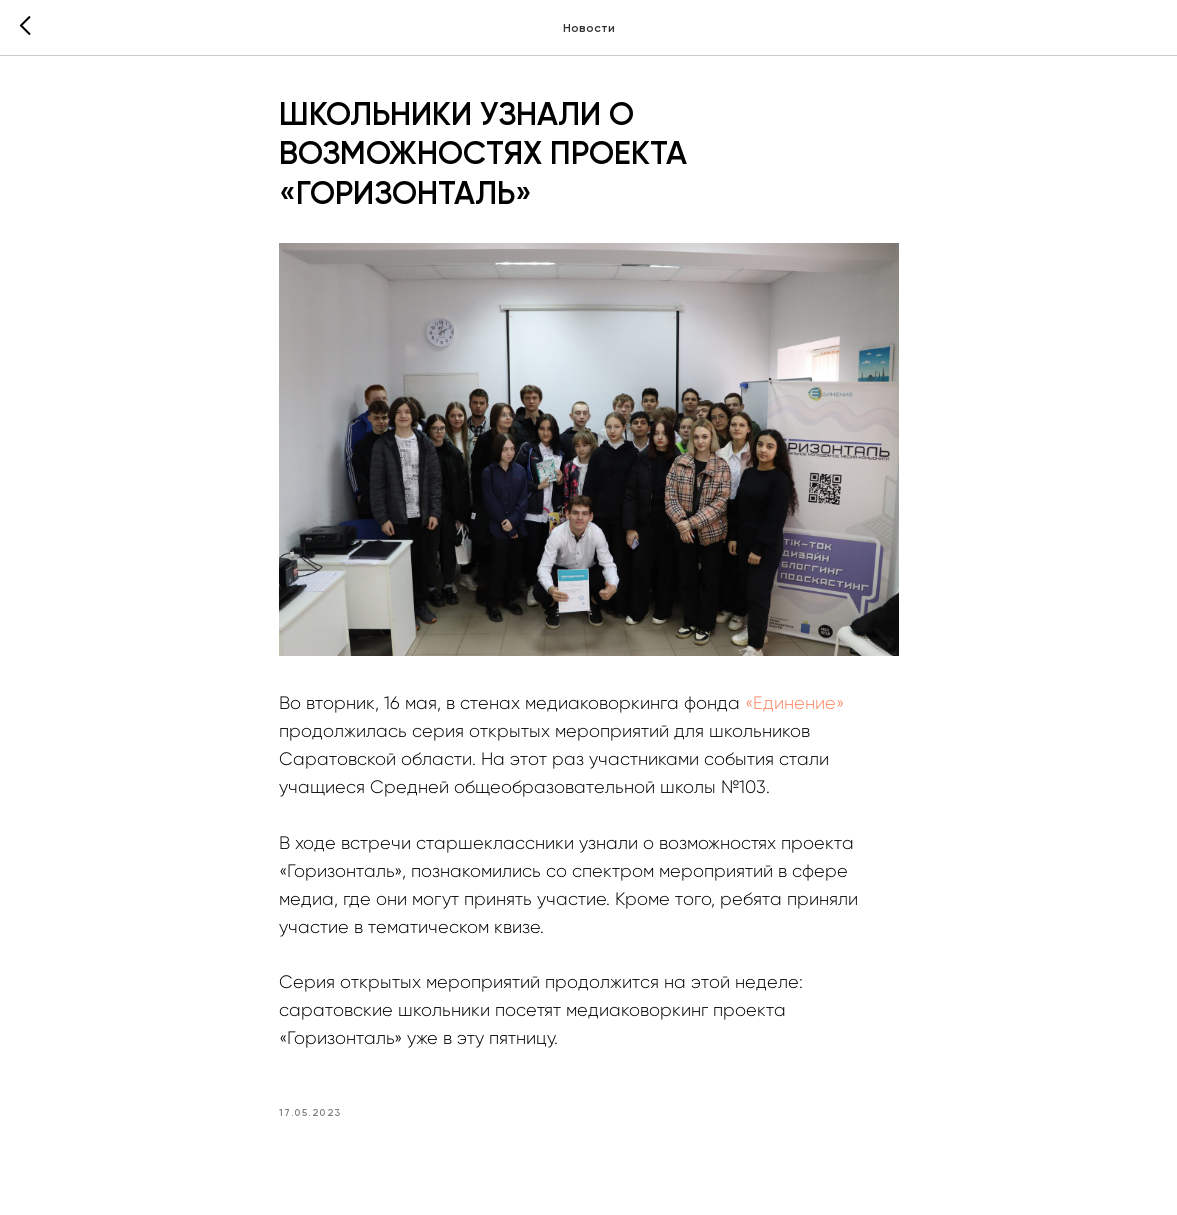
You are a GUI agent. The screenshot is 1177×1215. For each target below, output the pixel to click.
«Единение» (794, 703)
